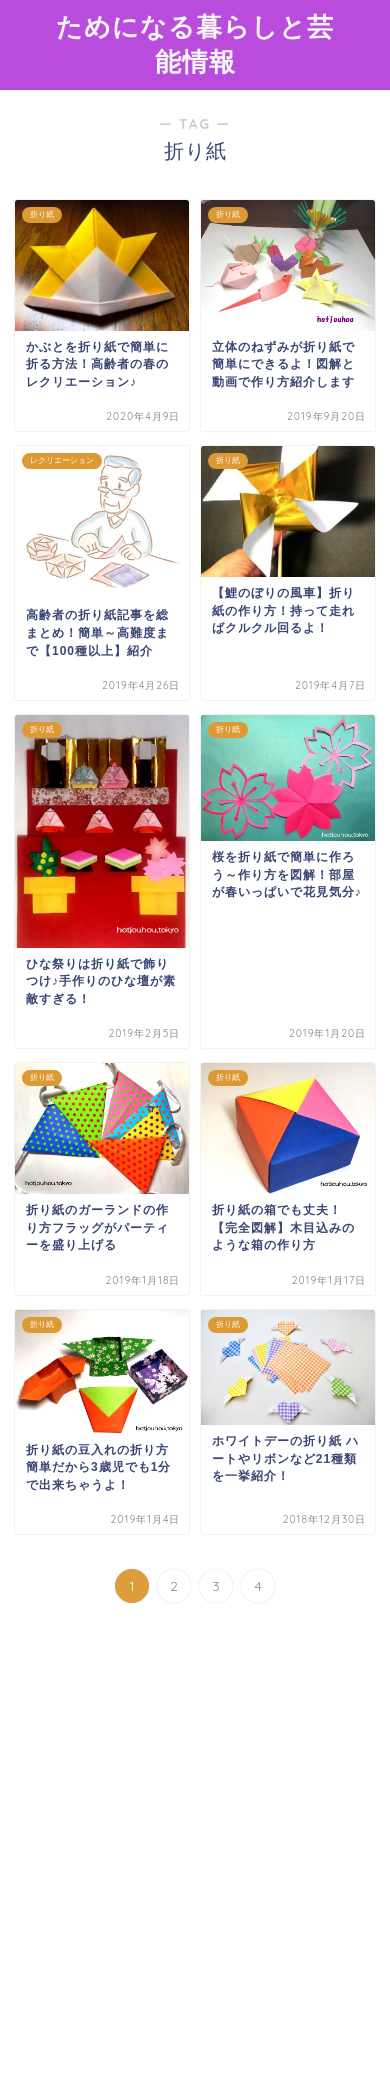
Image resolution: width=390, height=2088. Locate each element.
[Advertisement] (195, 1863)
